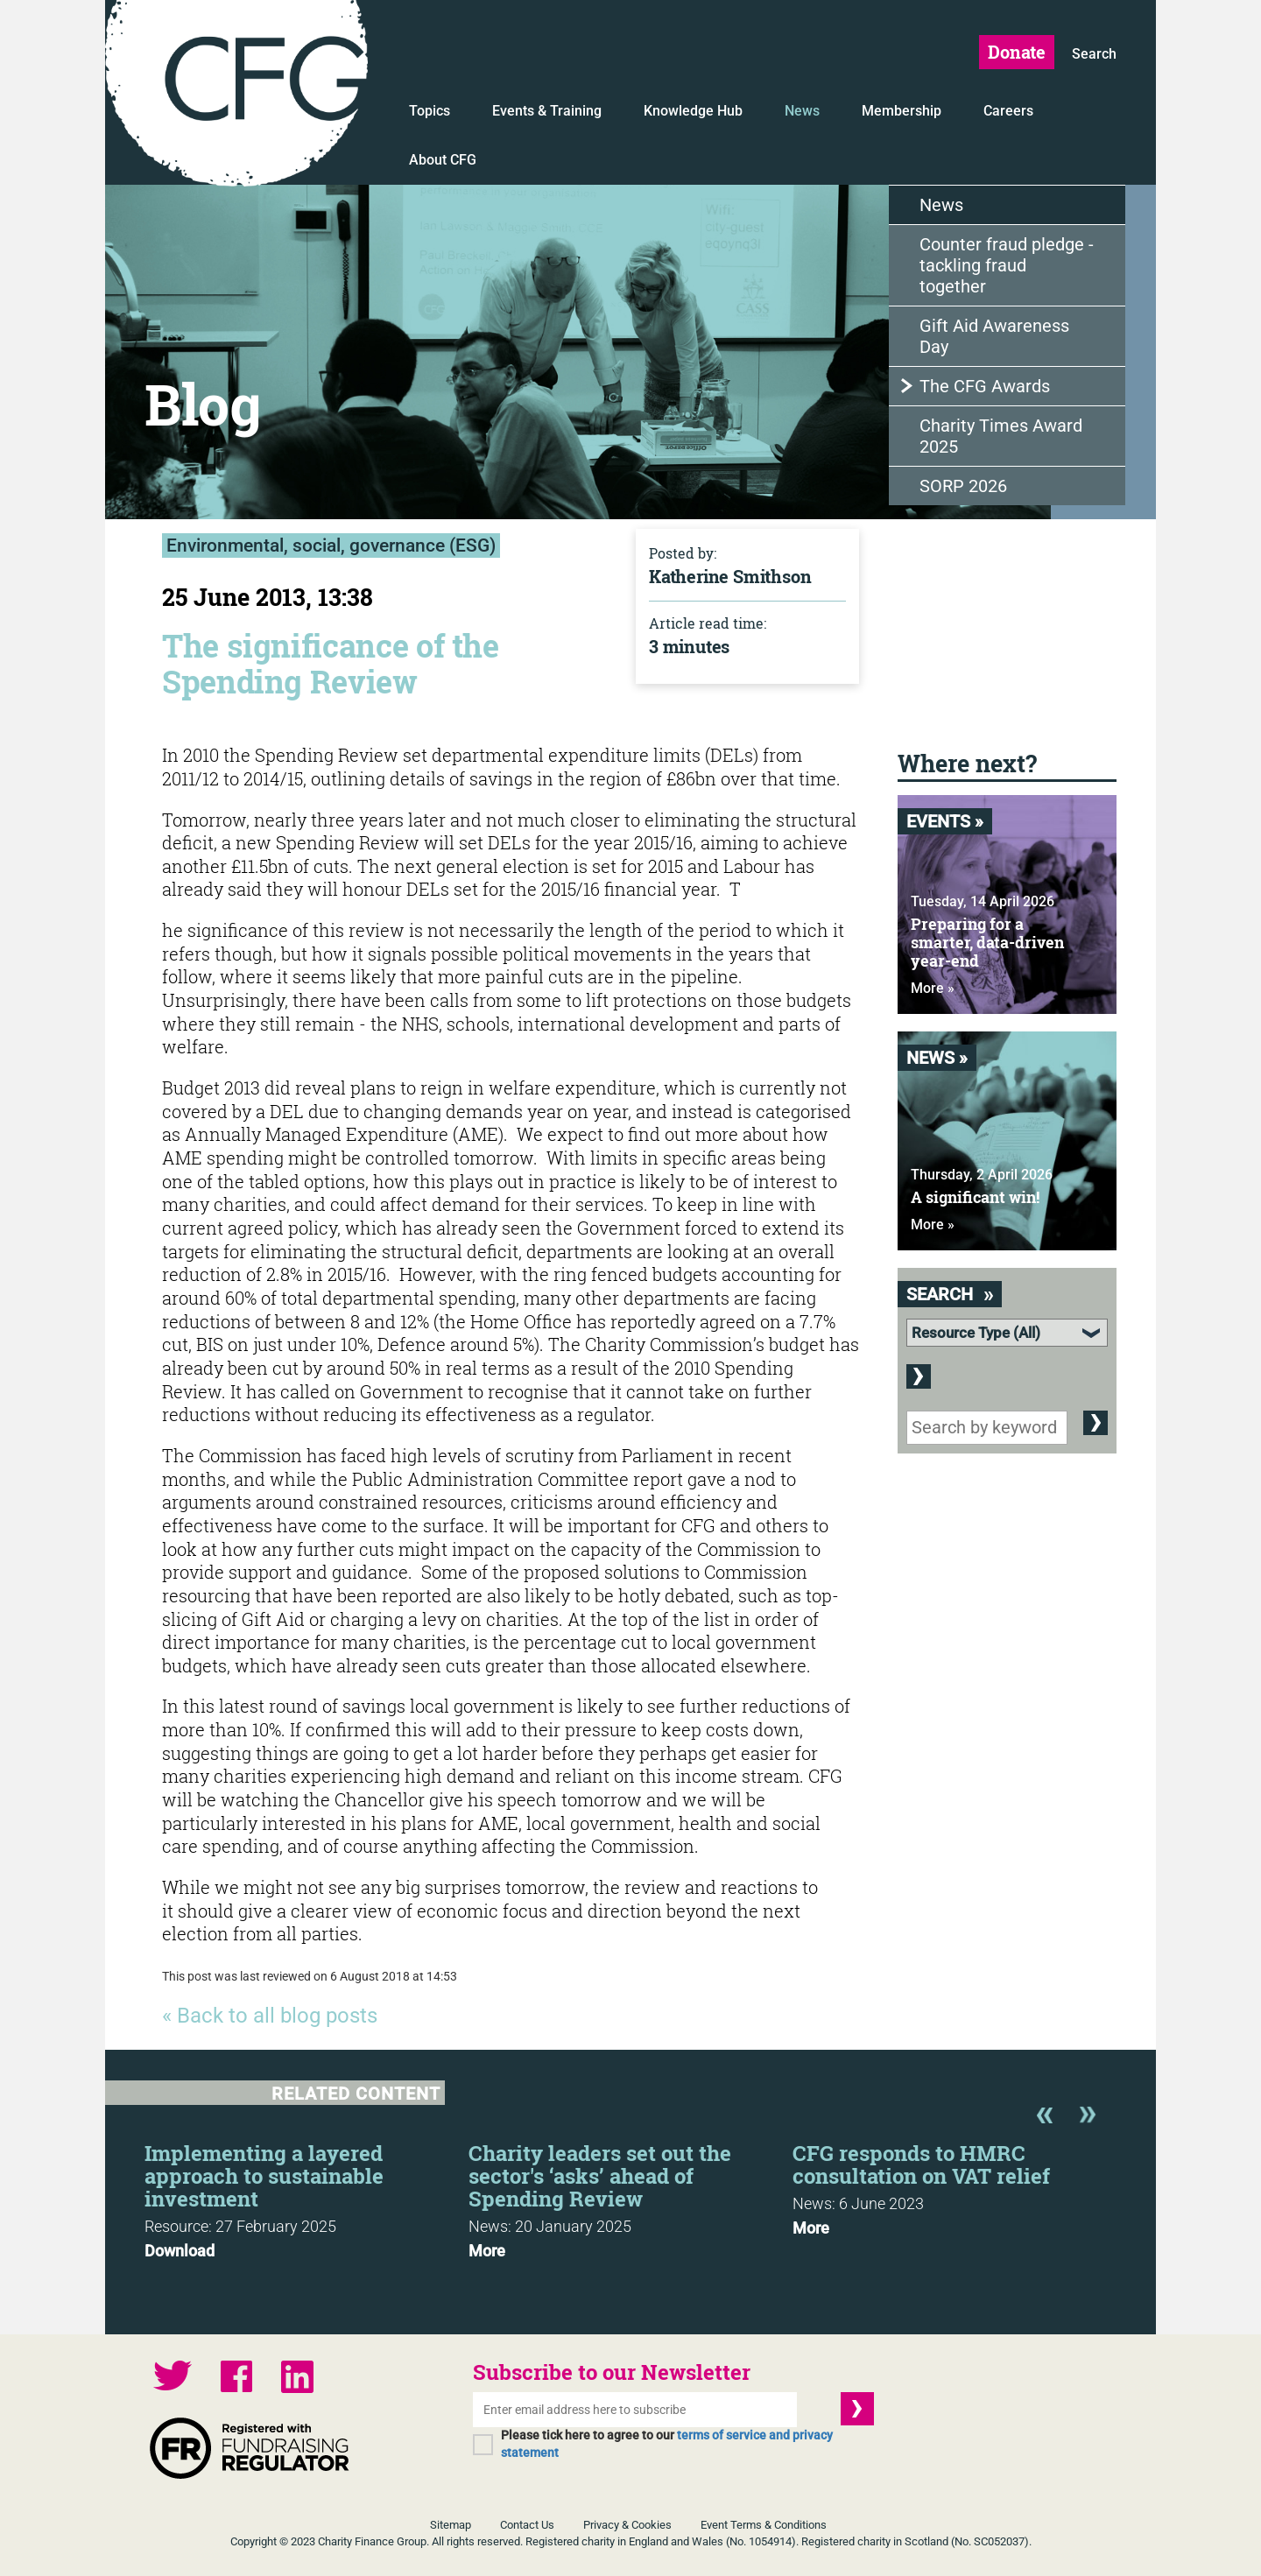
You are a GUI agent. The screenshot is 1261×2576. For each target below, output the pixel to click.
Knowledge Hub (693, 110)
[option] (306, 2196)
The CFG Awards (984, 386)
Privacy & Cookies (627, 2524)
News (802, 110)
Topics (429, 110)
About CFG (442, 159)
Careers (1008, 110)
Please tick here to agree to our (667, 2444)
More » (933, 988)
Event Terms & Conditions (764, 2524)
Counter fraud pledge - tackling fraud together (1006, 265)
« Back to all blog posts (269, 2015)
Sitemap (450, 2524)
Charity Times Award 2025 (1000, 436)
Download (179, 2251)
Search (1094, 54)
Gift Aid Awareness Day (994, 336)
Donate (1017, 51)
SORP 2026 (963, 485)
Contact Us (527, 2524)
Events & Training (547, 110)
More (486, 2251)
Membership (901, 110)
